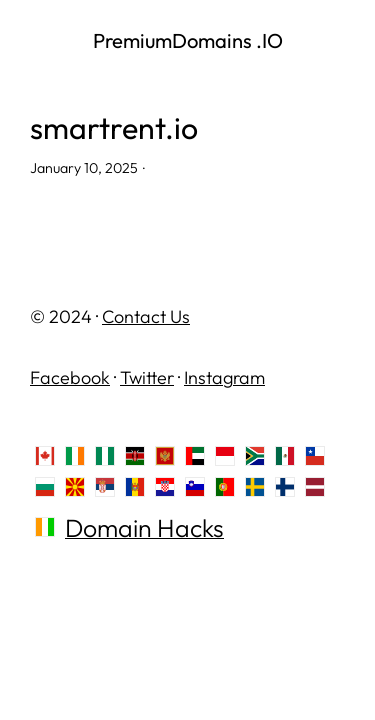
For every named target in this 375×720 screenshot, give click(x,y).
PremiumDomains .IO (188, 40)
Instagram (224, 377)
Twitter (147, 377)
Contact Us (146, 316)
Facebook (70, 377)
